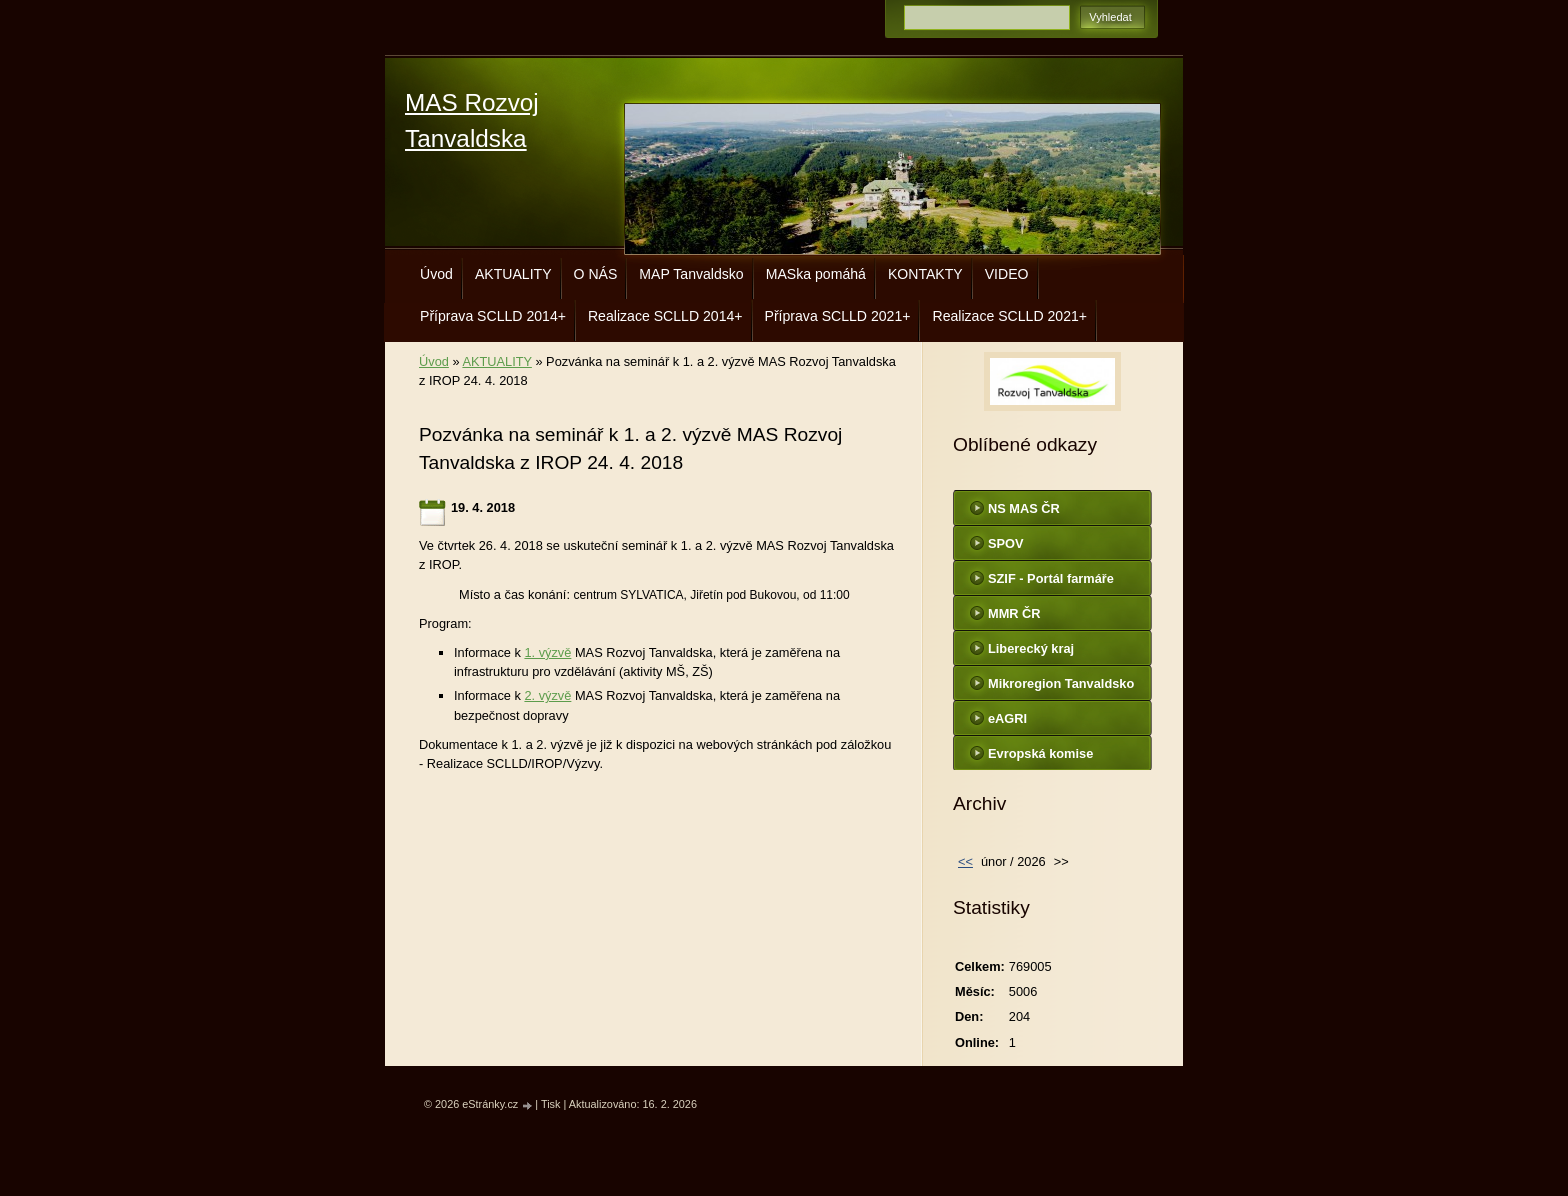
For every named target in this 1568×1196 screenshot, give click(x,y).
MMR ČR (1014, 613)
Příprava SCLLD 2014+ (493, 316)
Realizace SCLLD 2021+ (1009, 316)
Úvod (436, 274)
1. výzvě (547, 652)
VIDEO (1007, 274)
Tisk (551, 1104)
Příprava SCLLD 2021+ (838, 316)
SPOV (1006, 543)
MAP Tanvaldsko (691, 274)
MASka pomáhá (816, 274)
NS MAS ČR (1024, 508)
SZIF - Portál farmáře (1051, 578)
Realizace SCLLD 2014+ (665, 316)
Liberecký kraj (1031, 648)
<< (965, 861)
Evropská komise (1040, 753)
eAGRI (1007, 718)
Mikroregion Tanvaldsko (1061, 683)
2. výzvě (547, 695)
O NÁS (596, 274)
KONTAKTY (925, 274)
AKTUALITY (513, 274)
